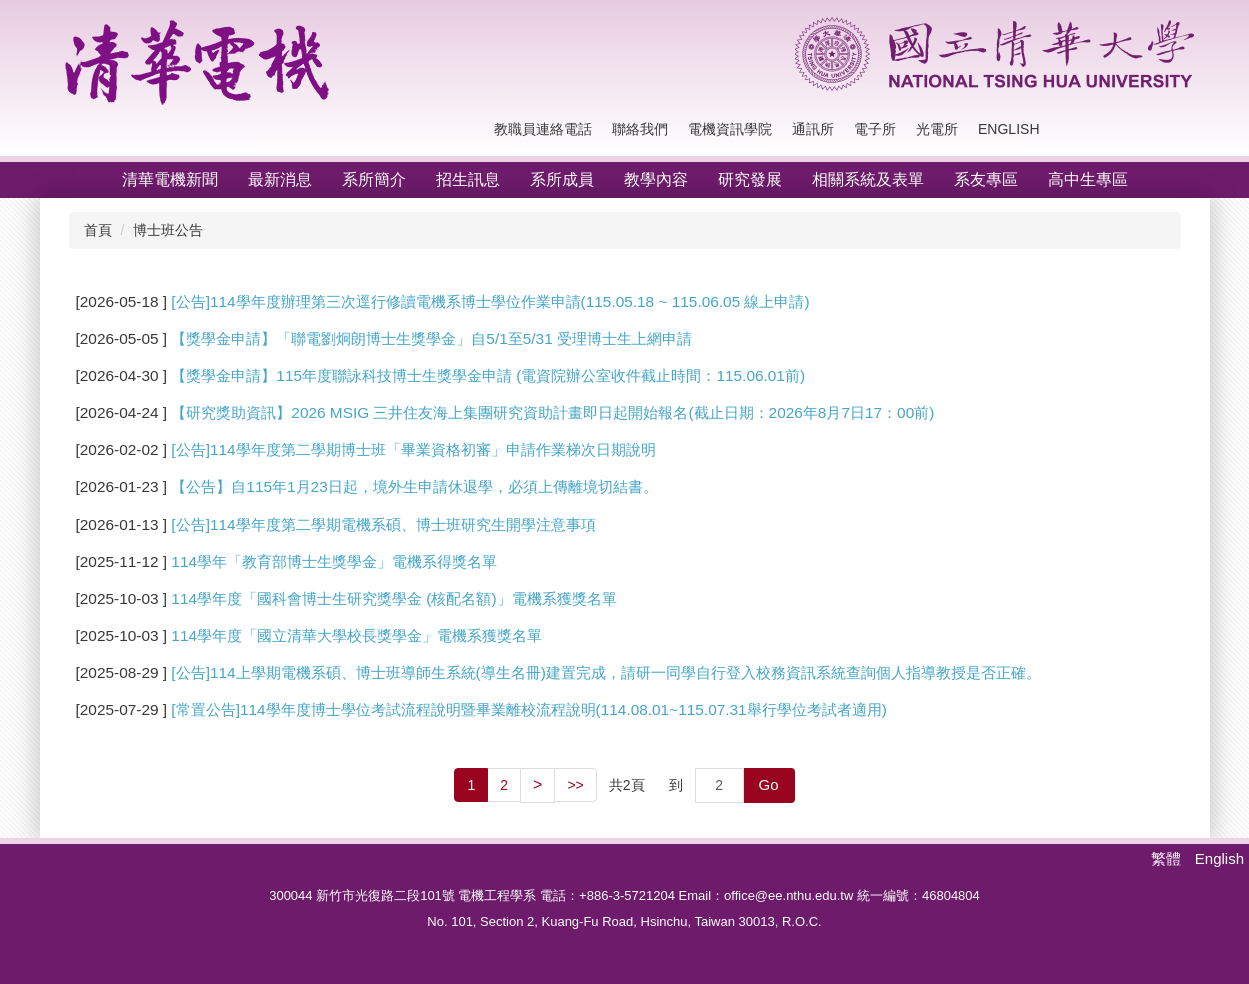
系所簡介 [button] (374, 179)
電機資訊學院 (730, 129)
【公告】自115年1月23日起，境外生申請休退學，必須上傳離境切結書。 (414, 486)
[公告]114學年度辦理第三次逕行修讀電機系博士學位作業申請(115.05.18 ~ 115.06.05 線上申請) (490, 301)
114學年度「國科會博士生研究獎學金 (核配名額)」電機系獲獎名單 (393, 598)
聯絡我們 (640, 129)
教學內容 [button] (656, 179)
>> (575, 785)
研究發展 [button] (750, 179)
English (1008, 129)
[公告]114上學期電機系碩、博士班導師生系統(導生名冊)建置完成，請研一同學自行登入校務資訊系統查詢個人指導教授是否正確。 (605, 672)
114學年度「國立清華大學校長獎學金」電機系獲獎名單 (356, 635)
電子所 (875, 129)
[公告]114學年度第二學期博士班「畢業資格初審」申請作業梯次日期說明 (413, 449)
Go (769, 784)
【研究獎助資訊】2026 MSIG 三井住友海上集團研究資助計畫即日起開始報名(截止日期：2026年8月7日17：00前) (552, 412)
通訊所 (813, 129)
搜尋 (1175, 129)
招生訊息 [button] (468, 179)
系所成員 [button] (562, 179)
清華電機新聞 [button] (170, 179)
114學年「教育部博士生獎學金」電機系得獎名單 (334, 561)
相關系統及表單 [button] (868, 179)
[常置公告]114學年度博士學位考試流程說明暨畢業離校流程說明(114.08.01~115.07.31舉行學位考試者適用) (528, 709)
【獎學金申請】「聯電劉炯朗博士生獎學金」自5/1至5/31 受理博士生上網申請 (431, 338)
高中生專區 (1088, 179)
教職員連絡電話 (543, 129)
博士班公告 (168, 230)
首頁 (98, 230)
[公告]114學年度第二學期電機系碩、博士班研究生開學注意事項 (383, 524)
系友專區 (986, 179)
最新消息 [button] (280, 179)
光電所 (937, 129)
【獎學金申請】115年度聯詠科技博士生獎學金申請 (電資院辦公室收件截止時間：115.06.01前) (488, 375)
